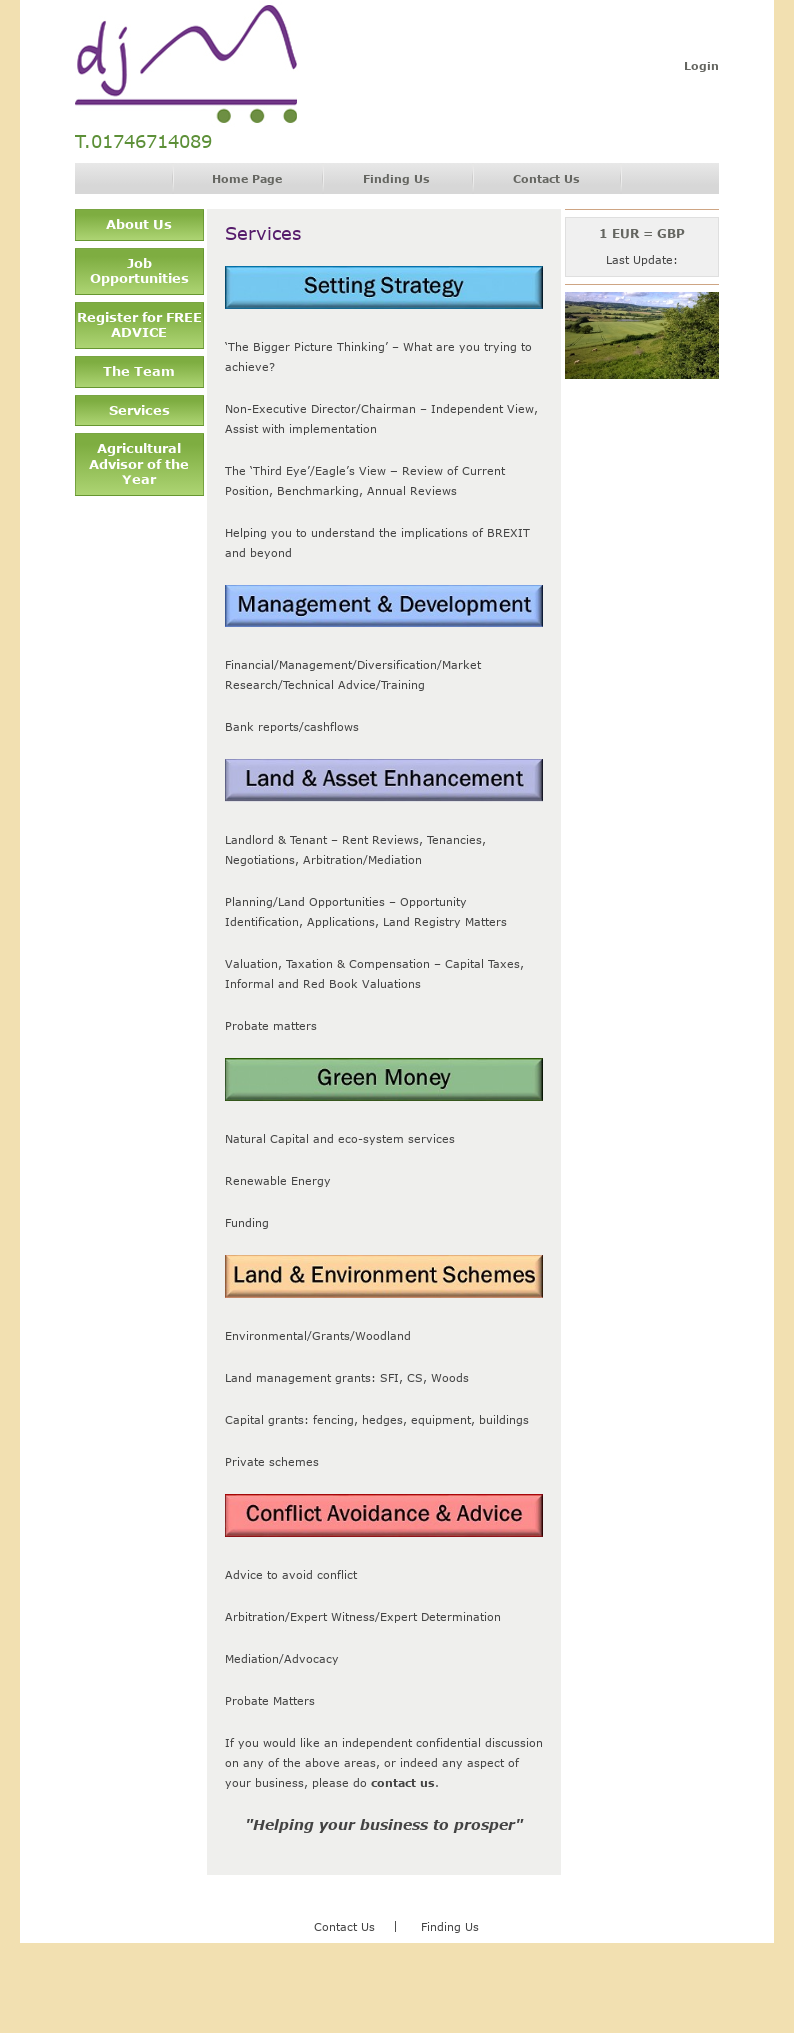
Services (139, 410)
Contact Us (546, 178)
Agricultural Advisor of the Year (139, 463)
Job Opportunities (139, 271)
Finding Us (396, 178)
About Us (139, 224)
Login (701, 65)
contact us (403, 1782)
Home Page (247, 178)
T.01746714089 (143, 141)
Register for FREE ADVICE (139, 325)
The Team (139, 371)
